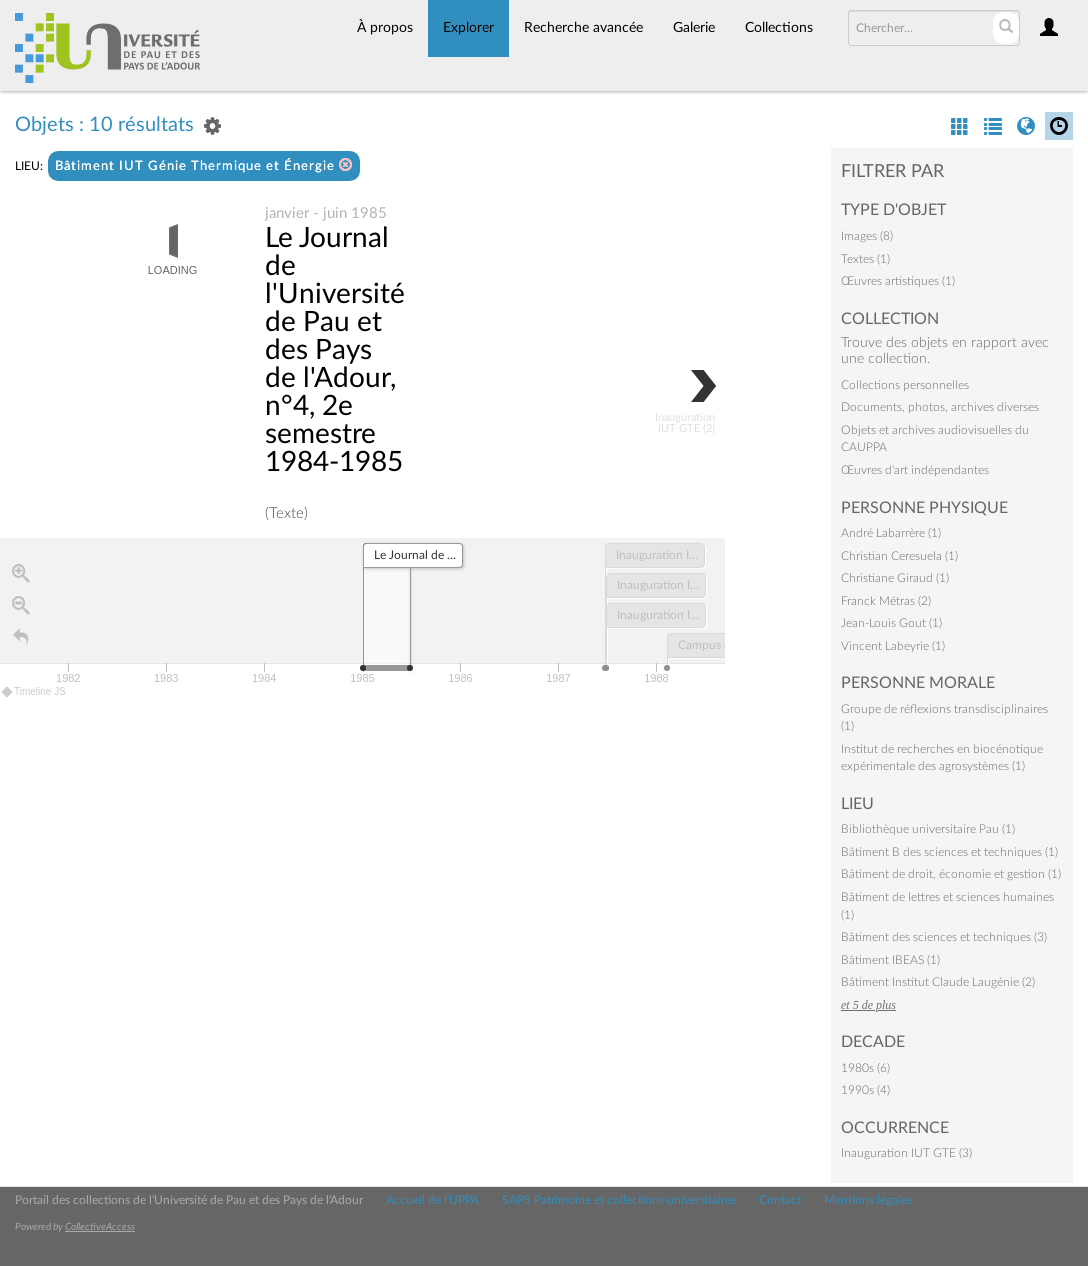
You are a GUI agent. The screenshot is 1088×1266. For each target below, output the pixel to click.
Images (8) (867, 236)
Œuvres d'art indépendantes (915, 470)
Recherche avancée (583, 28)
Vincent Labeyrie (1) (893, 646)
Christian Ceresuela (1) (899, 556)
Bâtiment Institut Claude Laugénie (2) (938, 982)
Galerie (694, 28)
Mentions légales (868, 1200)
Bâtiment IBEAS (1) (890, 960)
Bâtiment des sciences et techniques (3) (944, 937)
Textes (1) (865, 259)
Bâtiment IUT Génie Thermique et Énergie (204, 165)
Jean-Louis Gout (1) (891, 623)
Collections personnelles (905, 385)
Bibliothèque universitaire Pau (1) (928, 829)
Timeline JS (34, 692)
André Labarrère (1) (891, 533)
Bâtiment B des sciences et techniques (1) (949, 852)
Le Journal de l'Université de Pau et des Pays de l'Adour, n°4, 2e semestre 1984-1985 (335, 351)
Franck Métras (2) (886, 601)
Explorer (468, 28)
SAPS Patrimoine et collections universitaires (619, 1200)
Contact (780, 1200)
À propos (385, 28)
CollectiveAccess (100, 1227)
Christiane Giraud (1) (895, 578)
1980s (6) (865, 1068)
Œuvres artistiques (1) (898, 281)
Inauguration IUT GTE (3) (906, 1153)
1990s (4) (865, 1090)
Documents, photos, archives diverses (940, 407)
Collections (779, 28)
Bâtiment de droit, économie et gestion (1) (951, 874)
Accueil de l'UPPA (432, 1200)
